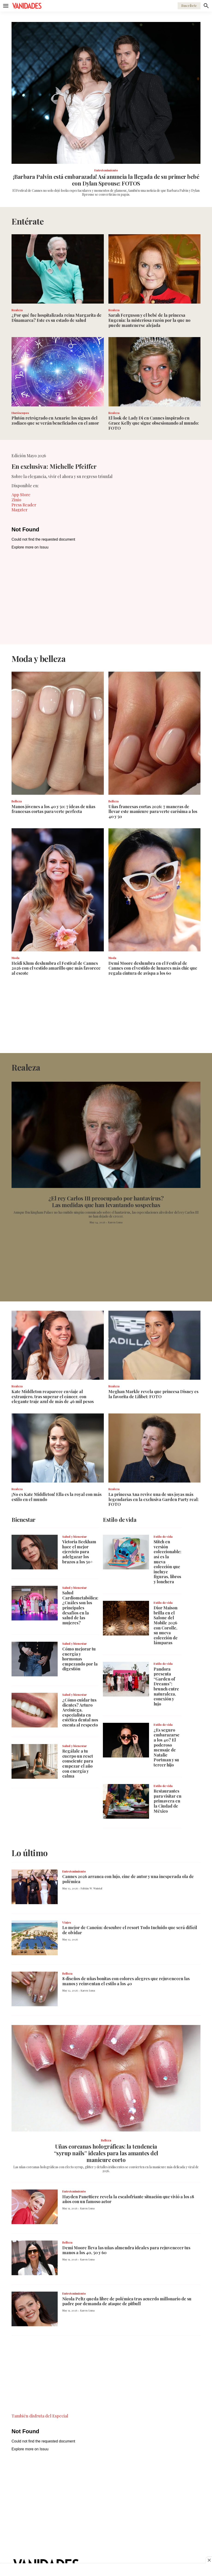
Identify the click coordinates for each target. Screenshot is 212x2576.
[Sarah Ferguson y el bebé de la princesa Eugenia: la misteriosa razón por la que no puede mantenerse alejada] (154, 269)
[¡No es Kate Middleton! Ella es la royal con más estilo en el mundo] (58, 1448)
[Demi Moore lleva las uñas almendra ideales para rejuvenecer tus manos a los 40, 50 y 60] (35, 2258)
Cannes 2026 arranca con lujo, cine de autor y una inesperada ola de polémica (128, 1879)
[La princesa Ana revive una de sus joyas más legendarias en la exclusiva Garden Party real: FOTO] (154, 1448)
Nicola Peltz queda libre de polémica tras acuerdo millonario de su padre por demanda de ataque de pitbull (126, 2301)
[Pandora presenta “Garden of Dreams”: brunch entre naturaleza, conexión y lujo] (126, 1679)
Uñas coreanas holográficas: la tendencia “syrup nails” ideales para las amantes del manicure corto (106, 2153)
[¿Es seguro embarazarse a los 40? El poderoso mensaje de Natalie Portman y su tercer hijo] (126, 1740)
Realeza (17, 310)
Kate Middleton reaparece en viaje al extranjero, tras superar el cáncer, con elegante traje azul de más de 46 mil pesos (53, 1396)
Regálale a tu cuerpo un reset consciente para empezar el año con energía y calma (77, 1763)
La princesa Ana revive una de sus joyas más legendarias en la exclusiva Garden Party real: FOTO (153, 1499)
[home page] (27, 5)
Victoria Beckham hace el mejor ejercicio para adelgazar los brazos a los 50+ (79, 1551)
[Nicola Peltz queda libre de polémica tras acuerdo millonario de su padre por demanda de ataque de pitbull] (35, 2309)
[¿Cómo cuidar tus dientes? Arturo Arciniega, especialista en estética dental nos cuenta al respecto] (35, 1710)
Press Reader (24, 505)
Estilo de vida (163, 1536)
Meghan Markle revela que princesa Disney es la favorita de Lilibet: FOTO (153, 1394)
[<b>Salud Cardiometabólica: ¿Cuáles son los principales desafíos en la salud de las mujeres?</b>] (35, 1603)
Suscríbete (189, 5)
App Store (21, 494)
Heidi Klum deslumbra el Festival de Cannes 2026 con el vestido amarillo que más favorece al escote (56, 968)
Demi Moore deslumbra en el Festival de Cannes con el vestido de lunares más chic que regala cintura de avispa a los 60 (152, 968)
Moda (15, 958)
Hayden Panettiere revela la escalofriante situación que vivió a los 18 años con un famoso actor (128, 2199)
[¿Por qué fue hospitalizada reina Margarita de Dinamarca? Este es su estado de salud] (58, 269)
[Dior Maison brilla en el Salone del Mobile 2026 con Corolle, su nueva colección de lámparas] (126, 1618)
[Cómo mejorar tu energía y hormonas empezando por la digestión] (35, 1659)
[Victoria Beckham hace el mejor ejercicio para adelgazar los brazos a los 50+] (35, 1552)
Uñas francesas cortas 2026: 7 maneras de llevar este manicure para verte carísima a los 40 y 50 (152, 811)
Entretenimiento (106, 170)
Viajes (66, 1922)
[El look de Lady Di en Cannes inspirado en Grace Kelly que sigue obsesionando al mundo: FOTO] (154, 371)
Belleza (17, 801)
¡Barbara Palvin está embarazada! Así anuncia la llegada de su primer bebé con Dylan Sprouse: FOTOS (106, 180)
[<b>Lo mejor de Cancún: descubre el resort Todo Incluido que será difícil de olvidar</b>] (35, 1938)
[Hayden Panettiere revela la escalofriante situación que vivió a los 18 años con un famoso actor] (35, 2206)
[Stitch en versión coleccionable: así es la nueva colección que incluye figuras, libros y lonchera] (126, 1552)
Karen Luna (115, 1222)
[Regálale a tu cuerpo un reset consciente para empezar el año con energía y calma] (35, 1761)
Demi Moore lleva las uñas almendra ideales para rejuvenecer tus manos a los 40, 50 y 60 (126, 2250)
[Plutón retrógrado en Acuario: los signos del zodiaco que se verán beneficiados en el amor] (58, 371)
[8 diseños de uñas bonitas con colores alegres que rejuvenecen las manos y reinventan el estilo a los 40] (35, 1989)
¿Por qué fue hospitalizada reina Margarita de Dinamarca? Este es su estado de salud (57, 317)
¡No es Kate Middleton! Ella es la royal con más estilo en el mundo (57, 1497)
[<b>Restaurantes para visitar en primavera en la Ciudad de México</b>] (126, 1801)
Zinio (16, 499)
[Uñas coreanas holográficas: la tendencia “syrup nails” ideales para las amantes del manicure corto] (106, 2078)
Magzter (19, 509)
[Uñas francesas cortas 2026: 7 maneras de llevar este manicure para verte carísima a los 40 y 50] (154, 733)
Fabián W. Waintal (91, 1888)
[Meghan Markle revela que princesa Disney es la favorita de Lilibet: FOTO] (154, 1345)
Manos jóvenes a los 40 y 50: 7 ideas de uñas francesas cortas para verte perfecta (53, 809)
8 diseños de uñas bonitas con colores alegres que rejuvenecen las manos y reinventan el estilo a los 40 (126, 1981)
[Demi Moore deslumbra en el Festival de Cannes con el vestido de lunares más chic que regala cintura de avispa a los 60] (154, 889)
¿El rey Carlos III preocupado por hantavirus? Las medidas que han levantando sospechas (106, 1201)
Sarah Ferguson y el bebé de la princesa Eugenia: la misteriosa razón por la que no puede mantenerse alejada (149, 320)
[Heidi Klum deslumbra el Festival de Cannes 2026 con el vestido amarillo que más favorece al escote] (58, 889)
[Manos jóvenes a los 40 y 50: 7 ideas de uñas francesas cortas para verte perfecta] (58, 733)
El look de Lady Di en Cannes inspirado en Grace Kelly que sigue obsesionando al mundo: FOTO (153, 423)
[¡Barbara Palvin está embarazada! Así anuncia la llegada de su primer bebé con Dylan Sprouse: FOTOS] (106, 93)
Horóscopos (20, 413)
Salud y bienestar (74, 1536)
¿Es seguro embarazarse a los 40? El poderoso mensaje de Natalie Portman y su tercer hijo (166, 1747)
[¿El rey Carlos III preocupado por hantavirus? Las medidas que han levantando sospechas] (106, 1135)
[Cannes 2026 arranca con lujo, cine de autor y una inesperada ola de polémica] (35, 1887)
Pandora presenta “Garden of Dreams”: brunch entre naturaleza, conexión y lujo (166, 1686)
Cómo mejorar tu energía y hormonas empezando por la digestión (80, 1659)
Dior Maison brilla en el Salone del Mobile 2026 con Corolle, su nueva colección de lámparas (166, 1625)
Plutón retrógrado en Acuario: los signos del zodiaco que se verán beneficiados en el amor (55, 420)
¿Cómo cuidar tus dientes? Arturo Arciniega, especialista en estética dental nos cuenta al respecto (80, 1712)
